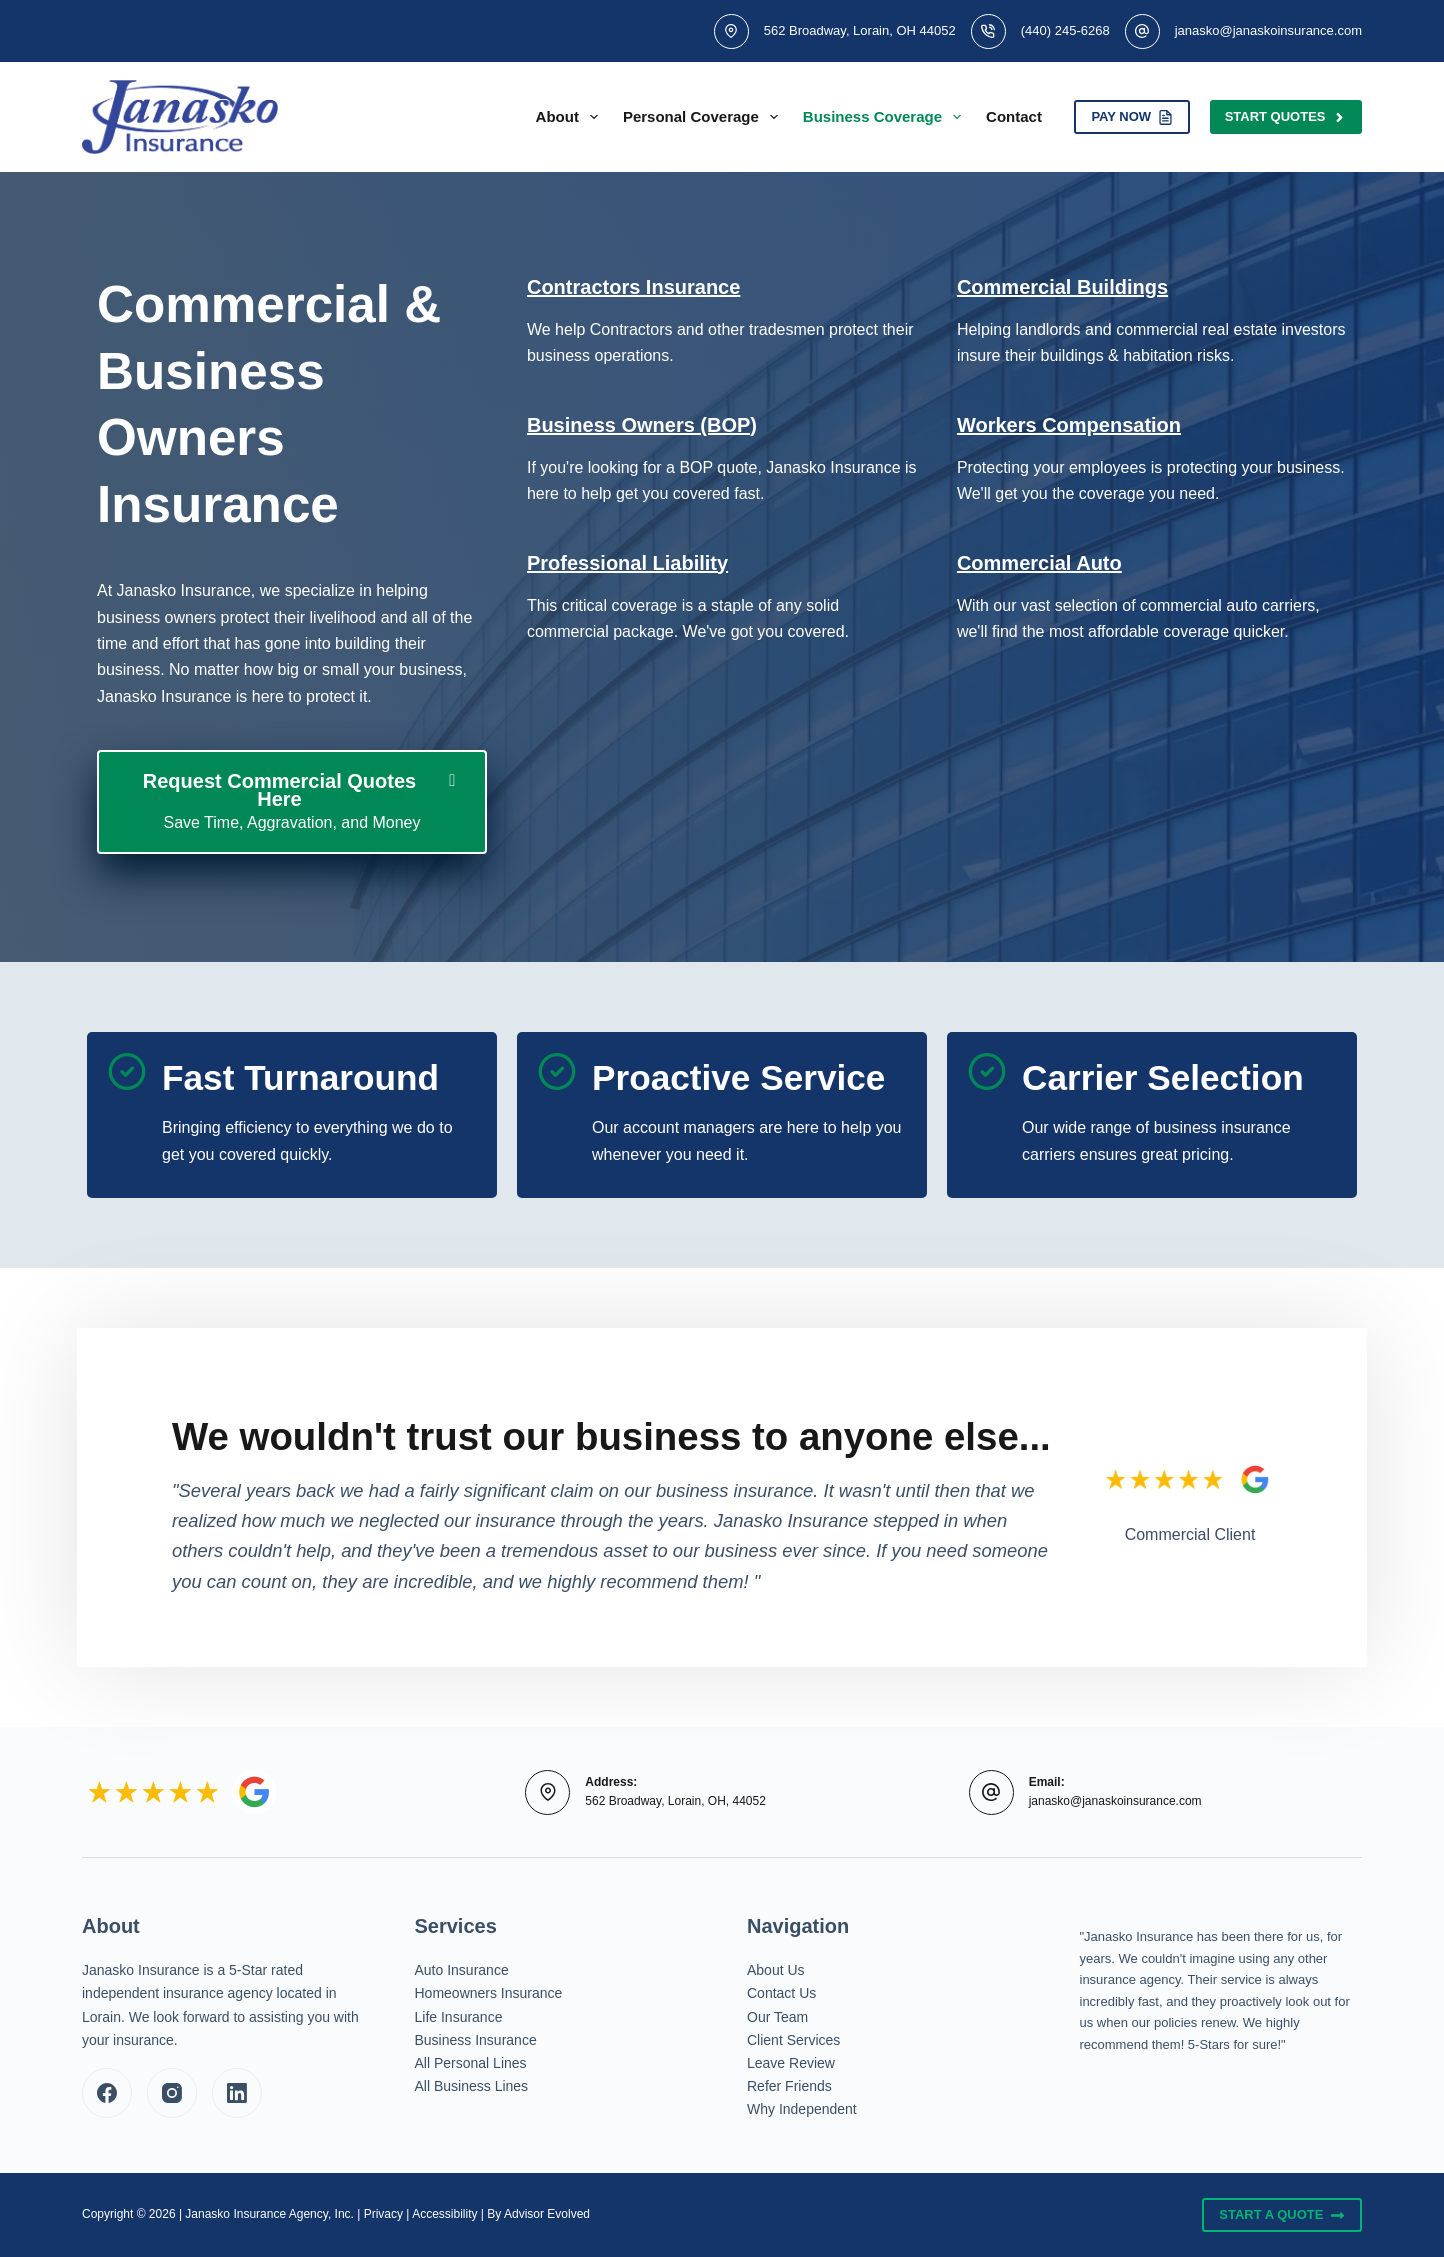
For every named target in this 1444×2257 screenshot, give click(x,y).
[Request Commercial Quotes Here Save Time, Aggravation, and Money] (292, 802)
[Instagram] (172, 2093)
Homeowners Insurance (489, 1993)
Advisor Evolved (547, 2214)
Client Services (793, 2040)
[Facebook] (107, 2093)
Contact (1014, 116)
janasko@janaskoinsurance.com (1268, 30)
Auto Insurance (462, 1970)
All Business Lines (472, 2086)
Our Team (777, 2017)
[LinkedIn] (237, 2093)
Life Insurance (459, 2017)
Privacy (383, 2214)
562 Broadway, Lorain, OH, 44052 (675, 1801)
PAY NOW (1131, 117)
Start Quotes (1286, 117)
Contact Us (781, 1993)
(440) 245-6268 (1065, 30)
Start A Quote (1282, 2215)
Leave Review (791, 2063)
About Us (776, 1970)
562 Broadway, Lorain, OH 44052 (860, 30)
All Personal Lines (471, 2063)
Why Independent (802, 2109)
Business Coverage (886, 117)
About (571, 117)
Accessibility (444, 2214)
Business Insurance (476, 2040)
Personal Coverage (704, 117)
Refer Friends (789, 2086)
